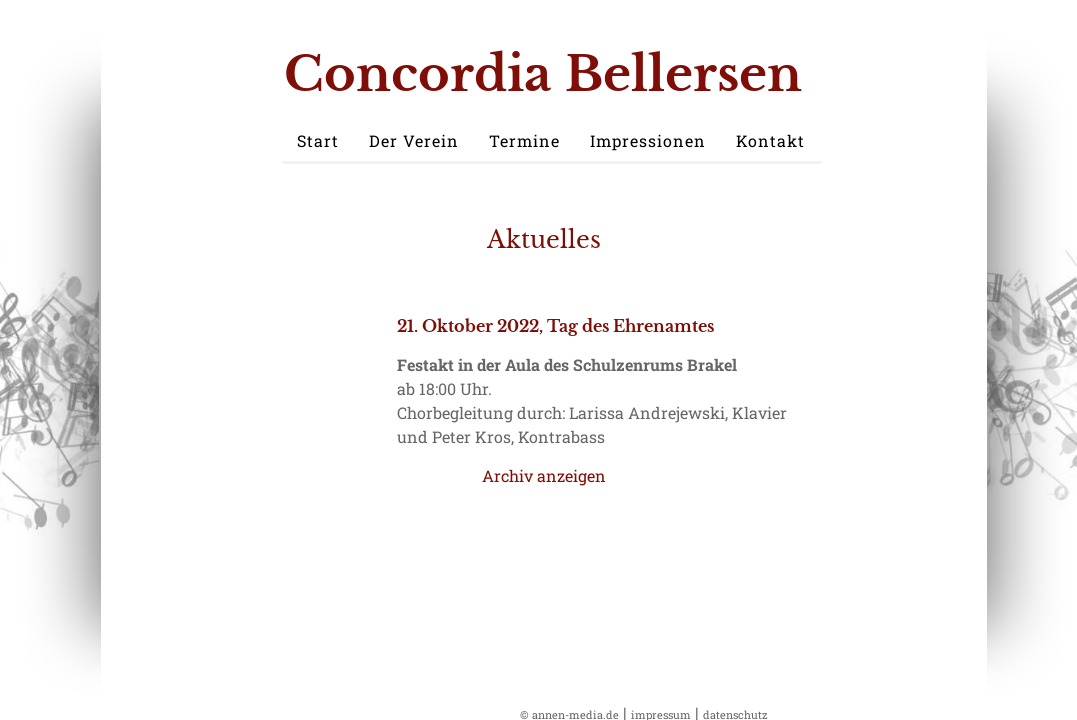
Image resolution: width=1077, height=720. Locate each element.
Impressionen (648, 140)
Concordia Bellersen (543, 74)
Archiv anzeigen (544, 475)
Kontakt (770, 140)
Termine (524, 140)
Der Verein (414, 140)
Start (318, 140)
